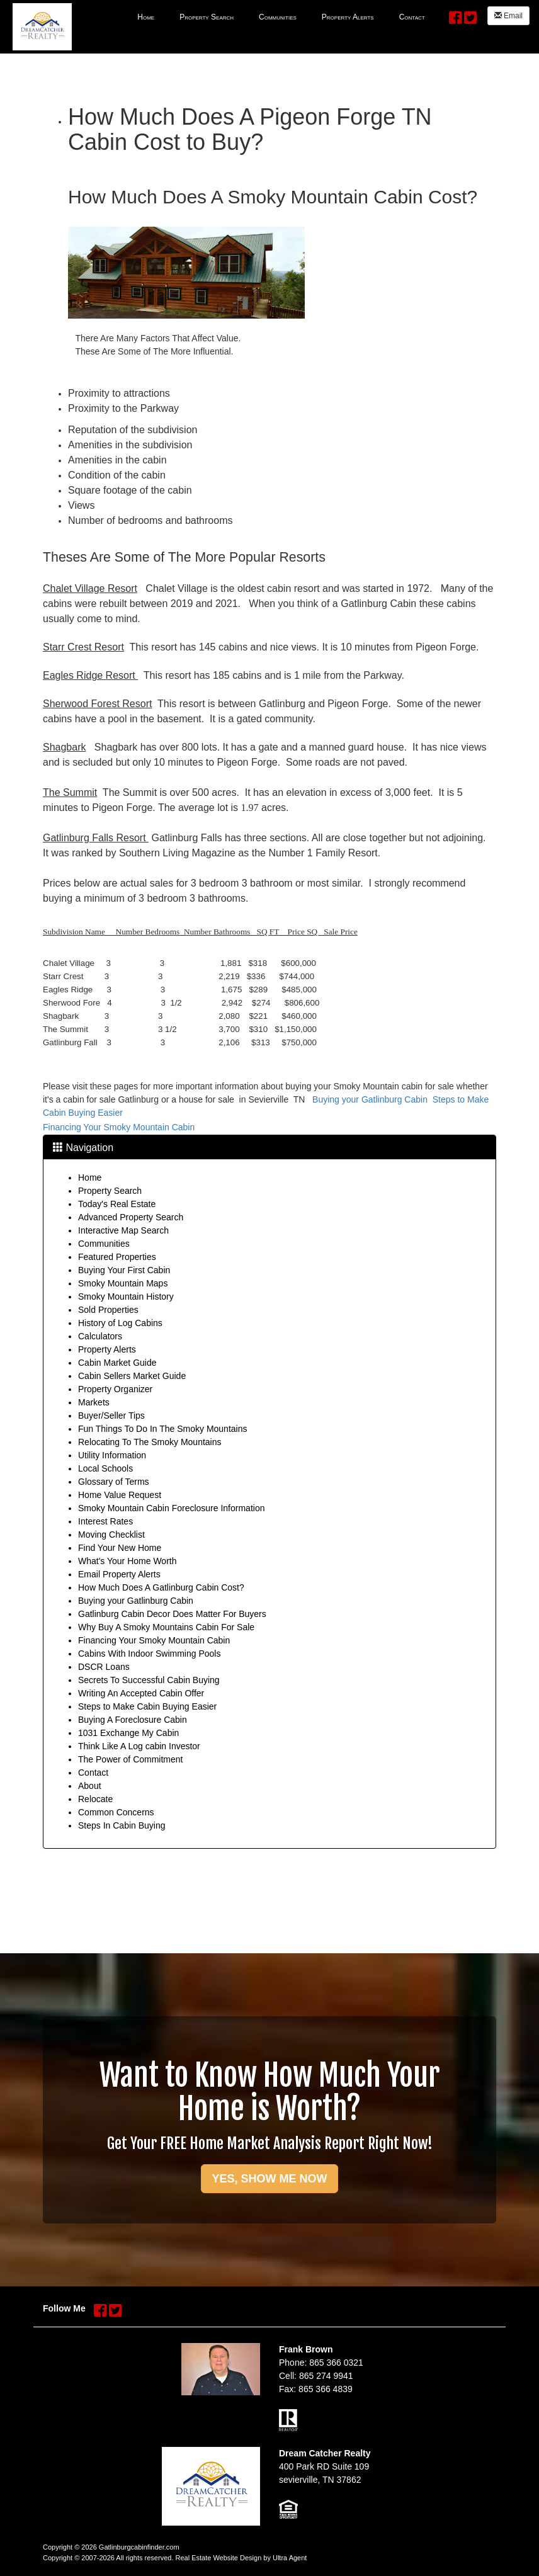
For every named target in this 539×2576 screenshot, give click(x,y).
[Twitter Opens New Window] (470, 15)
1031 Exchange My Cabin (128, 1733)
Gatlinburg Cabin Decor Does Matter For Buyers (172, 1614)
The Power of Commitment (130, 1759)
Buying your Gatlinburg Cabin (370, 1099)
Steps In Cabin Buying (122, 1825)
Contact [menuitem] (412, 17)
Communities (104, 1244)
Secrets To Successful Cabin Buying (149, 1680)
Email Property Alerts (119, 1574)
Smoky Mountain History (126, 1296)
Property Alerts (107, 1349)
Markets (94, 1402)
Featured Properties (117, 1257)
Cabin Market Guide (117, 1363)
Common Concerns (116, 1812)
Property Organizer (115, 1389)
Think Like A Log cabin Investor (139, 1746)
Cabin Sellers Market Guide (132, 1376)
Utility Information (112, 1455)
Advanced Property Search (130, 1217)
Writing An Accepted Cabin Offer (141, 1693)
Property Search (110, 1191)
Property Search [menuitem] (206, 17)
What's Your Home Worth (127, 1561)
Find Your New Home (119, 1548)
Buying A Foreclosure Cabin (132, 1720)
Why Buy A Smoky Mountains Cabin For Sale (166, 1627)
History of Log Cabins (120, 1323)
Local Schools (105, 1468)
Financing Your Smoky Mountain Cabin (119, 1127)
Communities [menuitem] (278, 17)
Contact (93, 1772)
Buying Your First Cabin (124, 1270)
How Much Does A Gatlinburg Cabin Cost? (161, 1587)
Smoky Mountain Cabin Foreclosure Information (171, 1508)
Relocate (95, 1799)
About (89, 1786)
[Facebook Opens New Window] (455, 15)
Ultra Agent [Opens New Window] (290, 2558)
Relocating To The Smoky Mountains (150, 1442)
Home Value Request (119, 1495)
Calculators (100, 1336)
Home (89, 1177)
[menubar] (281, 16)
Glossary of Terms (113, 1482)
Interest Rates (105, 1521)
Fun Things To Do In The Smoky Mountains (162, 1429)
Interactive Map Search (123, 1230)
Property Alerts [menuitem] (348, 17)
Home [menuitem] (145, 17)
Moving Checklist (111, 1534)
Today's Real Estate (117, 1204)
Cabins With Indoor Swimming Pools (149, 1653)
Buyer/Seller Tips (111, 1415)
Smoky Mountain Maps (122, 1283)
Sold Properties (108, 1310)
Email (508, 15)
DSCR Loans (104, 1667)
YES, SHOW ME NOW (269, 2178)
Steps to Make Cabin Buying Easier (147, 1706)
